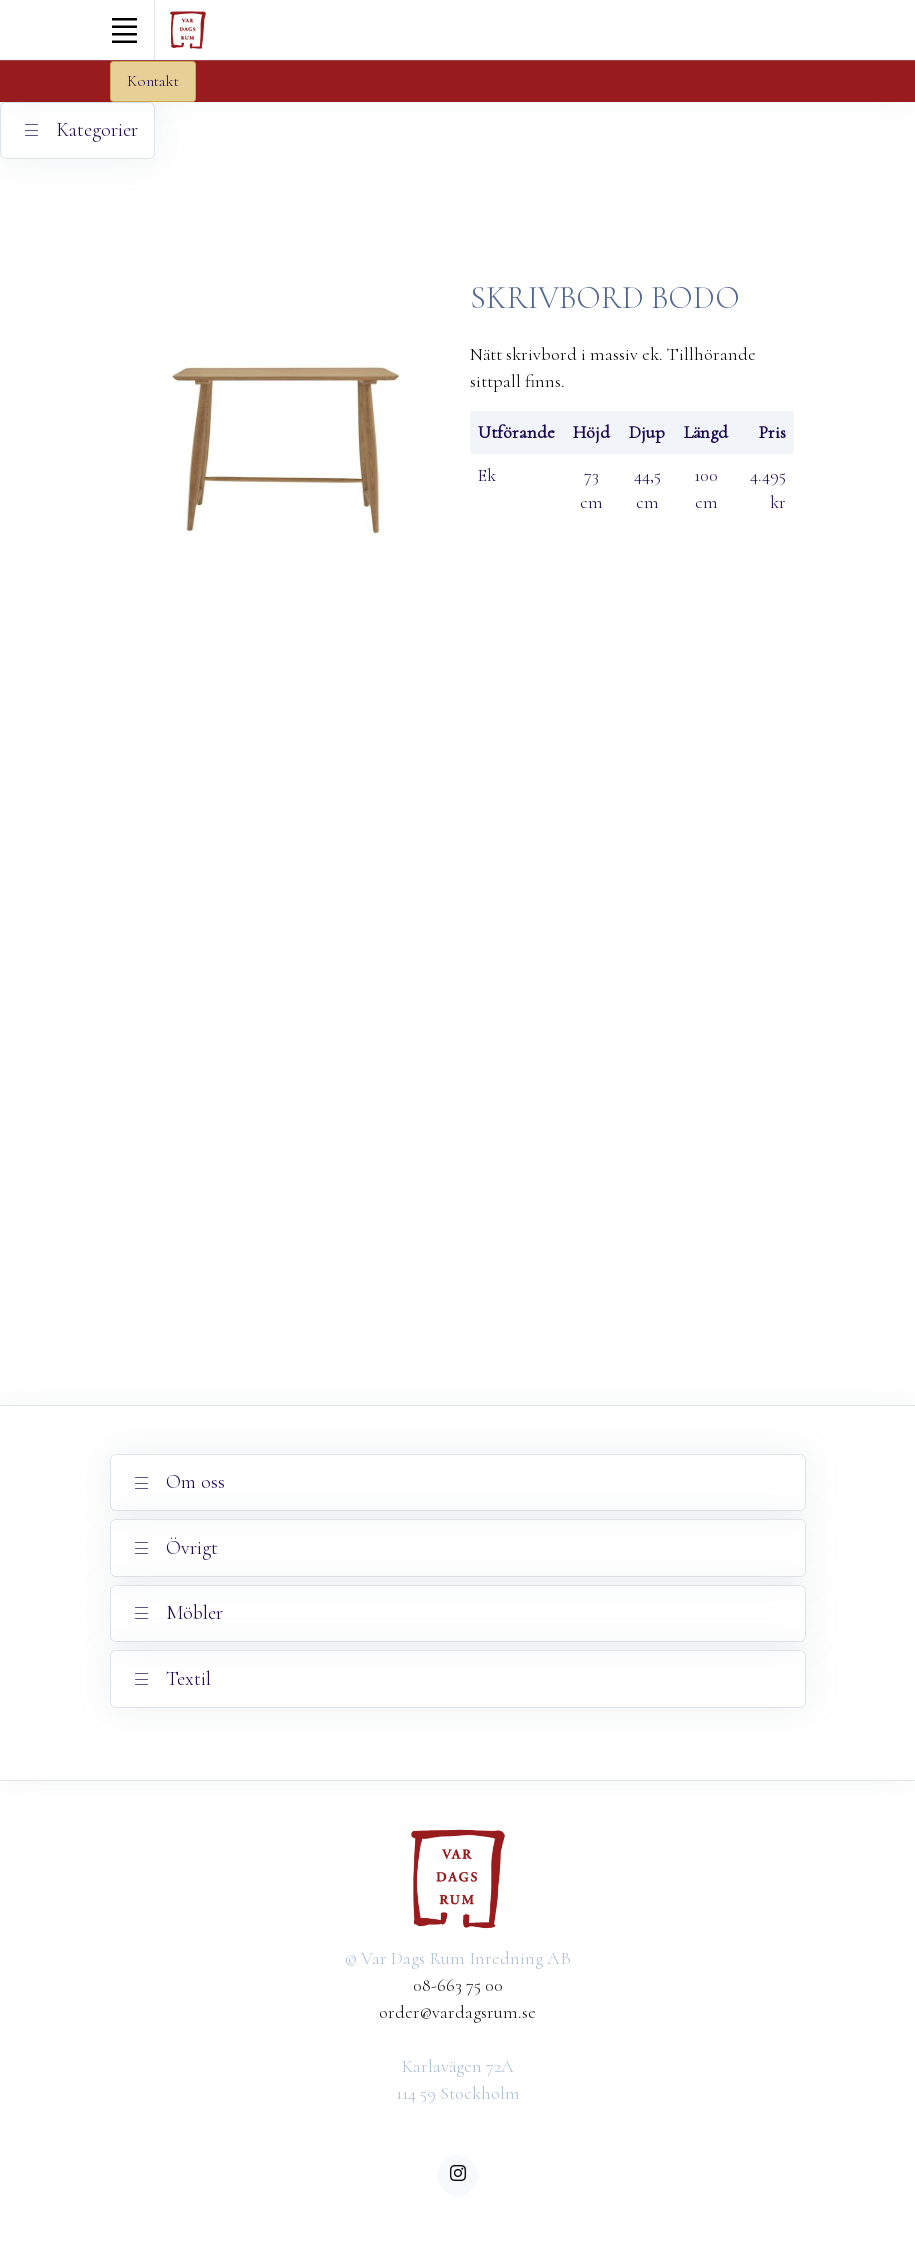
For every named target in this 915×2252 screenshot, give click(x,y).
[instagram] (457, 2175)
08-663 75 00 (458, 1985)
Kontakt (153, 81)
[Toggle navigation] (125, 30)
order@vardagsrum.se (457, 2012)
